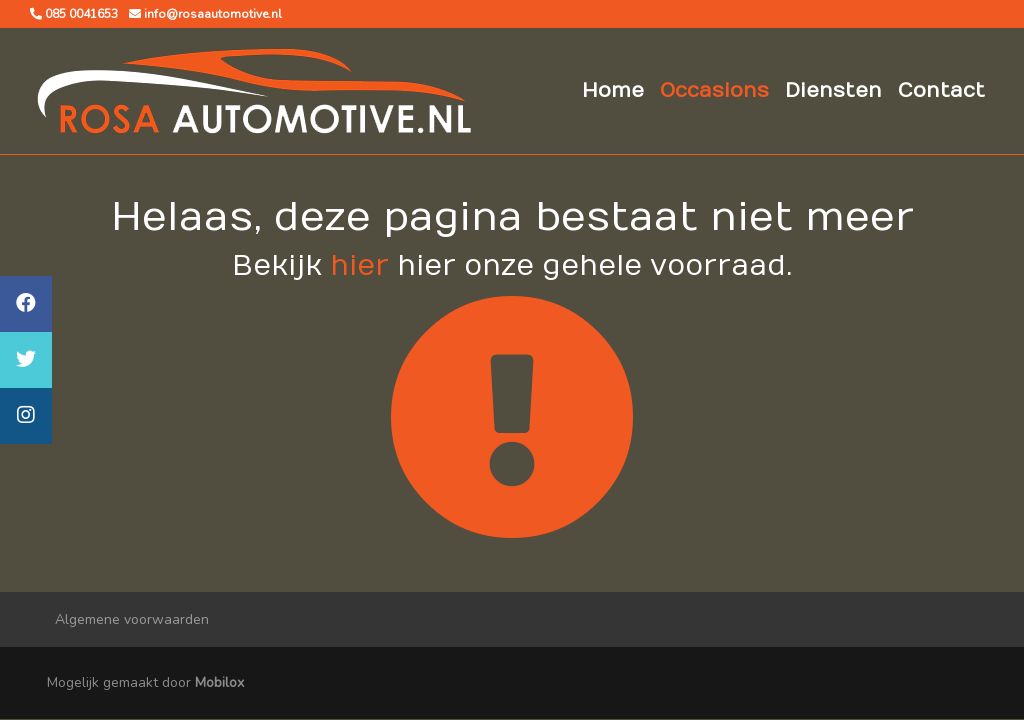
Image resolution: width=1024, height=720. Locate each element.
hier (359, 266)
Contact (941, 90)
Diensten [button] (833, 90)
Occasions (714, 90)
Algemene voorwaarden (132, 619)
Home (613, 90)
